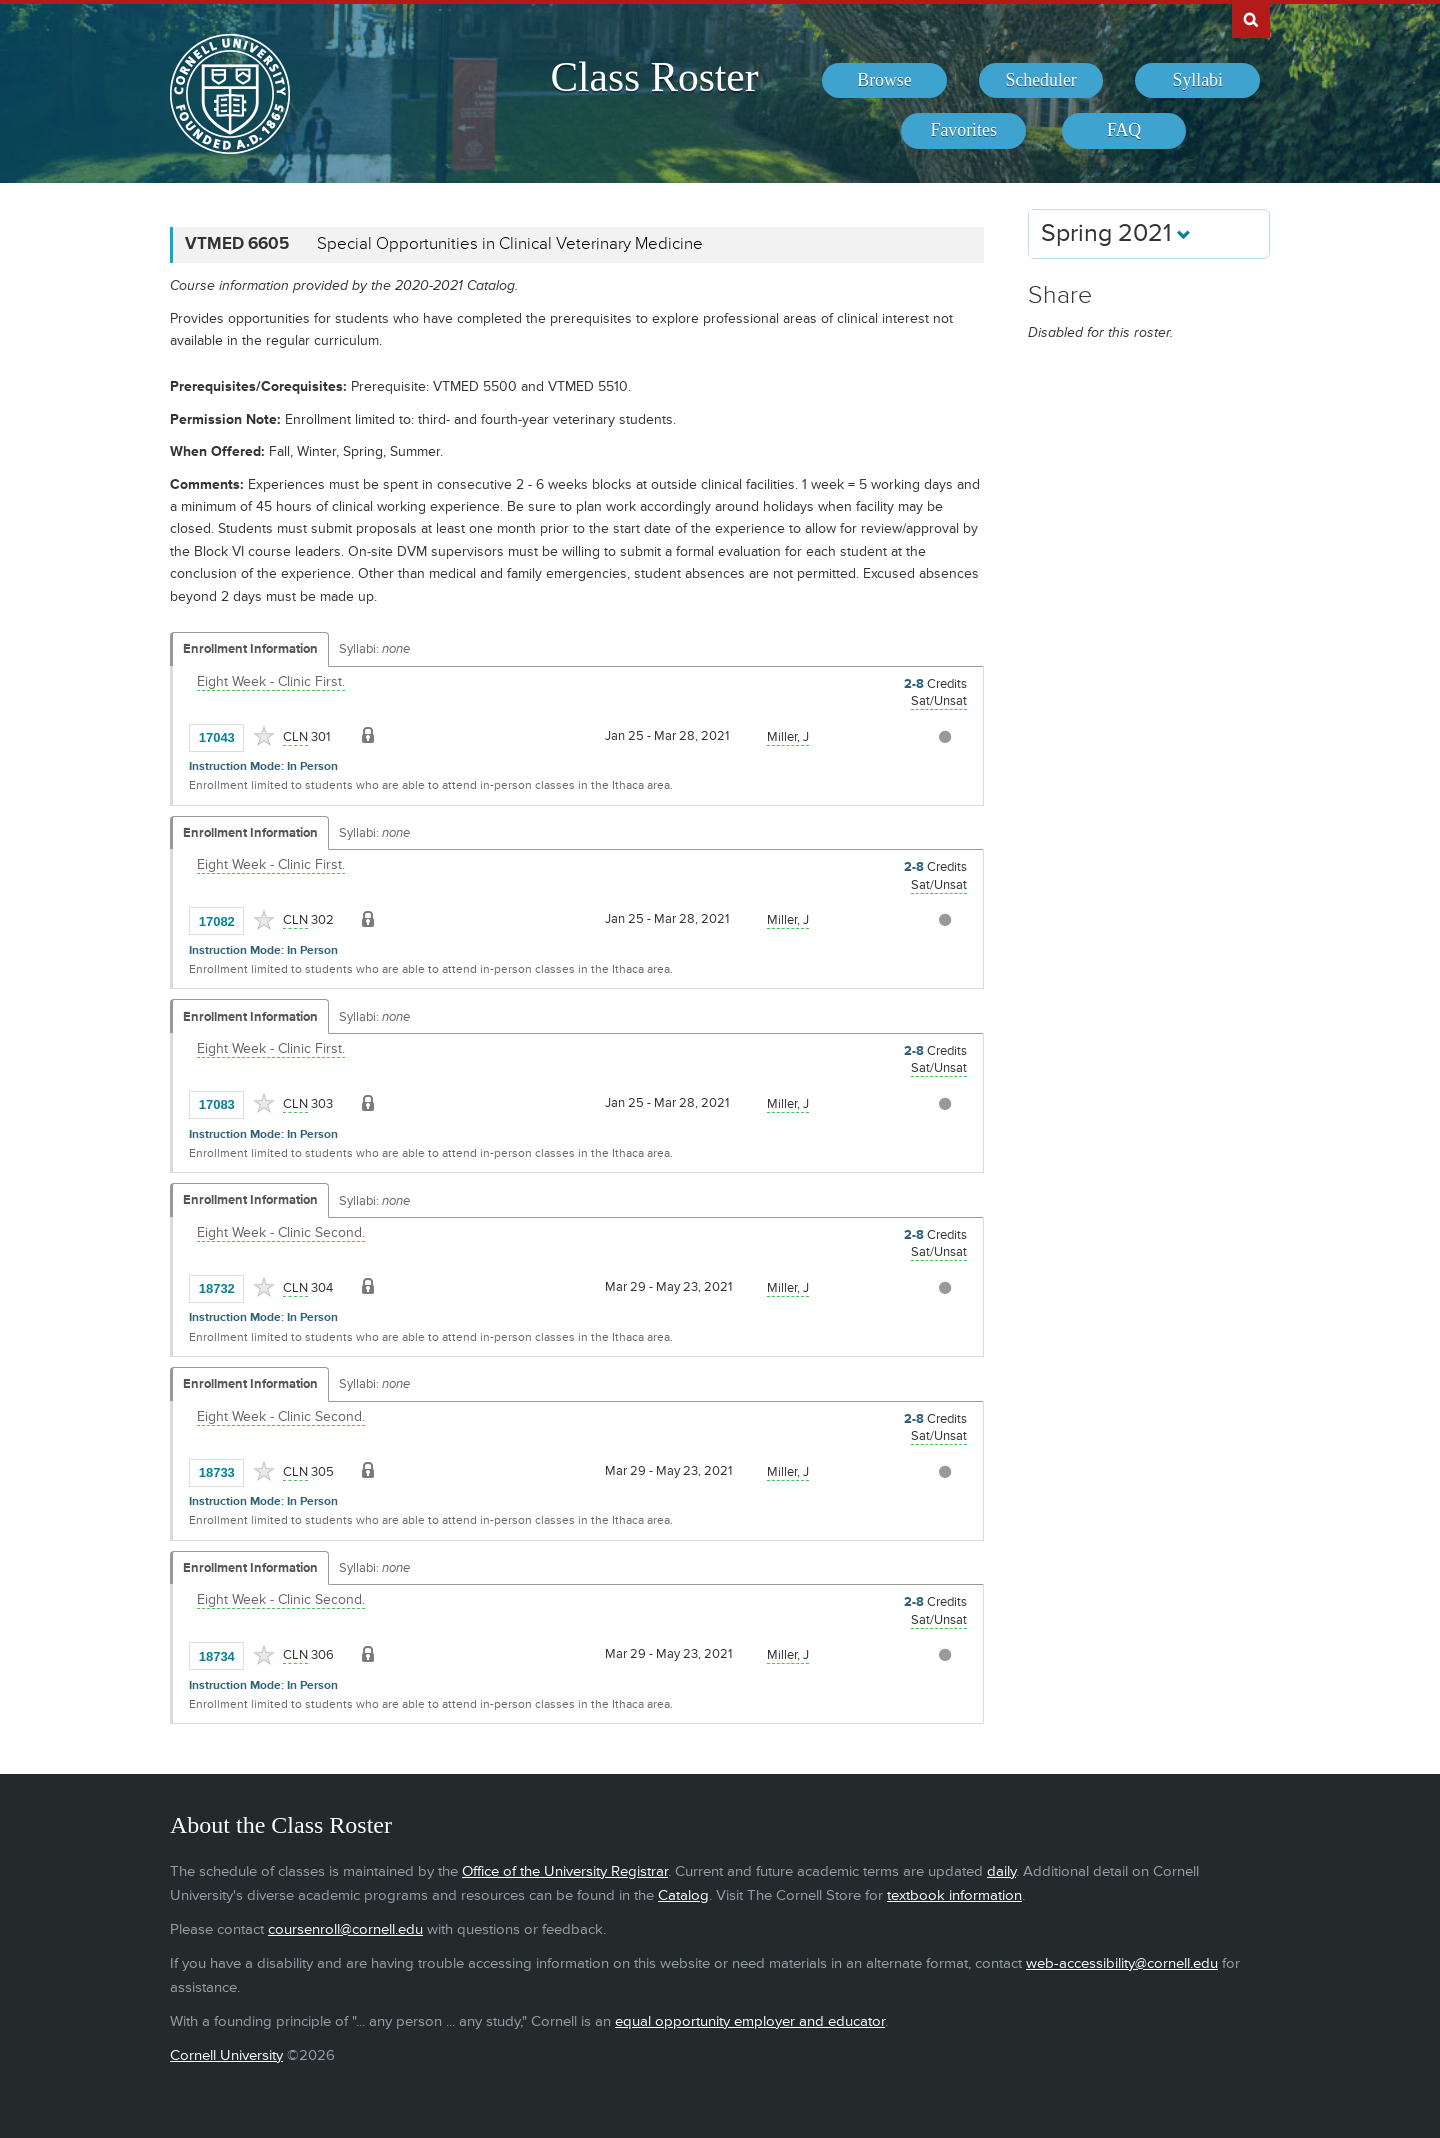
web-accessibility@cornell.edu (1122, 1963)
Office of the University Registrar (565, 1871)
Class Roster (654, 77)
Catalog (683, 1895)
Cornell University (226, 2055)
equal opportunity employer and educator (750, 2021)
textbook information (954, 1895)
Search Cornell (1251, 19)
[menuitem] (884, 81)
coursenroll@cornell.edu (345, 1929)
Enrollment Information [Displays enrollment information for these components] (250, 649)
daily (1001, 1871)
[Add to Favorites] (264, 736)
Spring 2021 (1116, 233)
